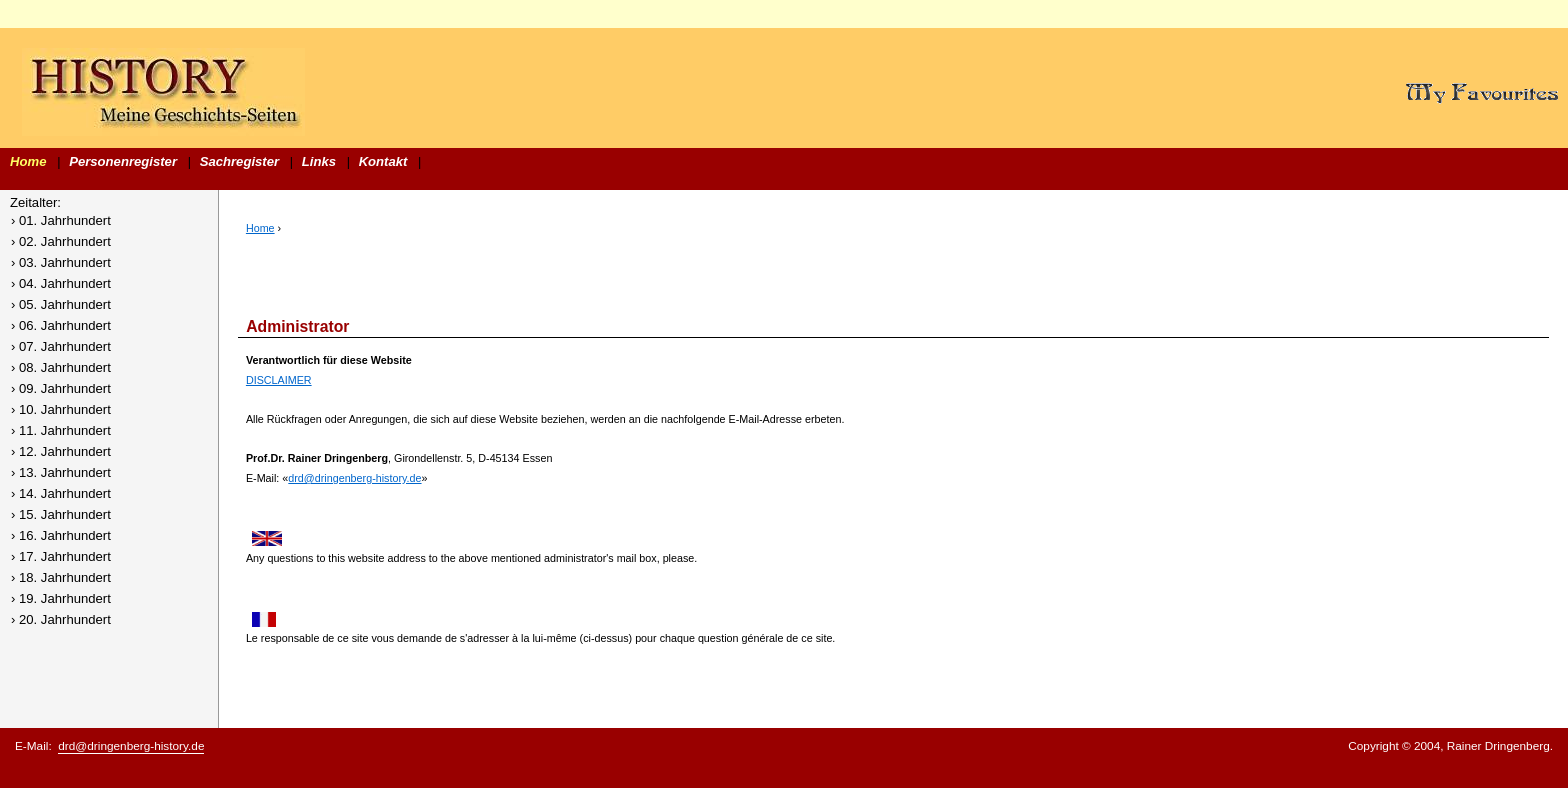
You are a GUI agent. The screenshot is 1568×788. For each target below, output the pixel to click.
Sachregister (239, 161)
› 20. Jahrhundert (61, 619)
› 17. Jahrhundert (61, 556)
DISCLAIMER (279, 380)
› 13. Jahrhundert (61, 472)
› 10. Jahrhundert (61, 409)
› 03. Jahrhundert (61, 262)
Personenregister (123, 161)
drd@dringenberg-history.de (354, 478)
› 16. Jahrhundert (61, 535)
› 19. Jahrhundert (61, 598)
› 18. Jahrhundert (61, 577)
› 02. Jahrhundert (61, 241)
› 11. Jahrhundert (61, 430)
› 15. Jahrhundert (61, 514)
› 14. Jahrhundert (61, 493)
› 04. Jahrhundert (61, 283)
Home (28, 161)
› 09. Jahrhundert (61, 388)
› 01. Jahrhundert (61, 220)
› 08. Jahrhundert (61, 367)
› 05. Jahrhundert (61, 304)
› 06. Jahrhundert (61, 325)
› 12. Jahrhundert (61, 451)
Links (319, 161)
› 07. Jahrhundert (61, 346)
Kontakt (383, 161)
